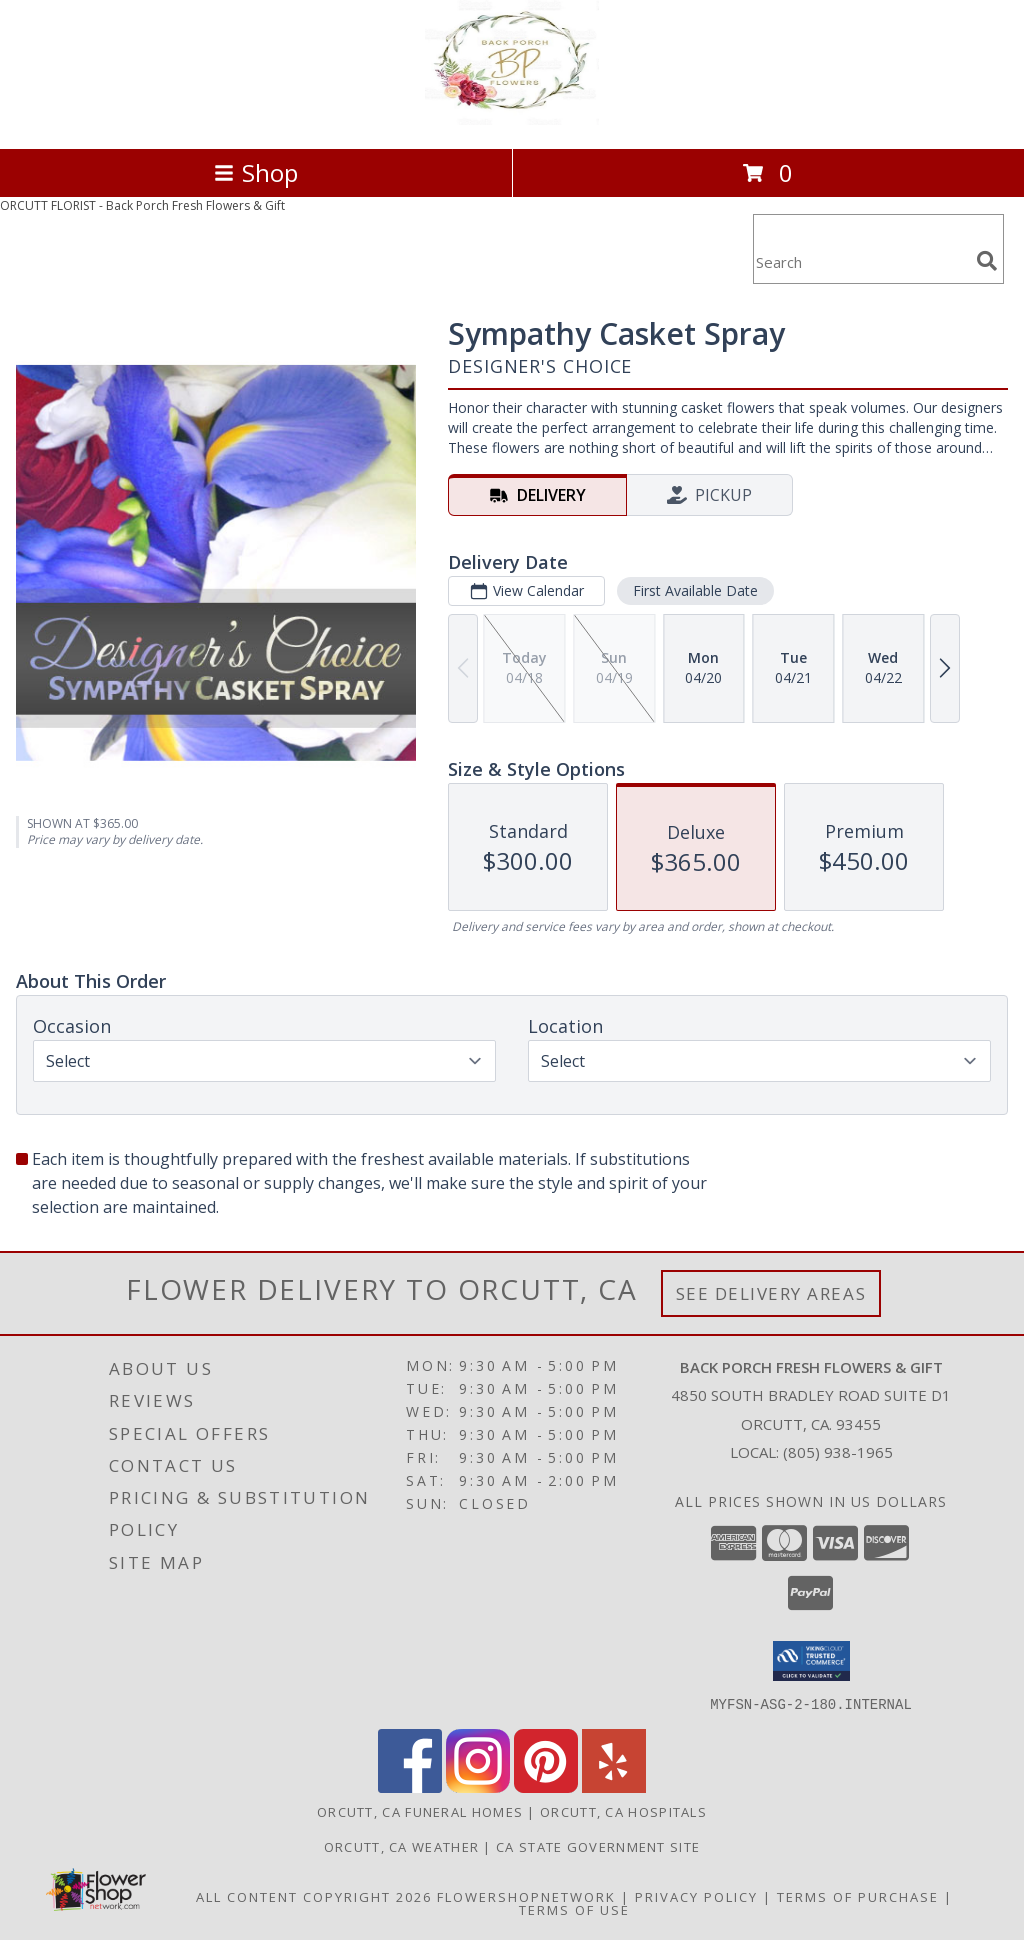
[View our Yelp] (614, 1786)
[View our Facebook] (410, 1786)
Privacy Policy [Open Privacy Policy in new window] (696, 1896)
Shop (256, 172)
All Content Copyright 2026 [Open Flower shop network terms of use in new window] (314, 1896)
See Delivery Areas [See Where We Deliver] (771, 1293)
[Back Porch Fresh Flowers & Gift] (511, 119)
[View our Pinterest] (546, 1786)
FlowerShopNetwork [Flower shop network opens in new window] (526, 1896)
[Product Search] (861, 261)
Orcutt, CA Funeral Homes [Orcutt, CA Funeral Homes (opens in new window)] (420, 1811)
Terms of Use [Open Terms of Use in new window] (574, 1909)
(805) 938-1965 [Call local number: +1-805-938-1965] (838, 1452)
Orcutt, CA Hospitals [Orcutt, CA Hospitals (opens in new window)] (623, 1811)
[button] (811, 1661)
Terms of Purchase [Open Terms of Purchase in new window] (858, 1896)
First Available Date (695, 590)
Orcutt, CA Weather (401, 1846)
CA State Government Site (598, 1846)
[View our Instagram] (478, 1786)
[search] (987, 261)
